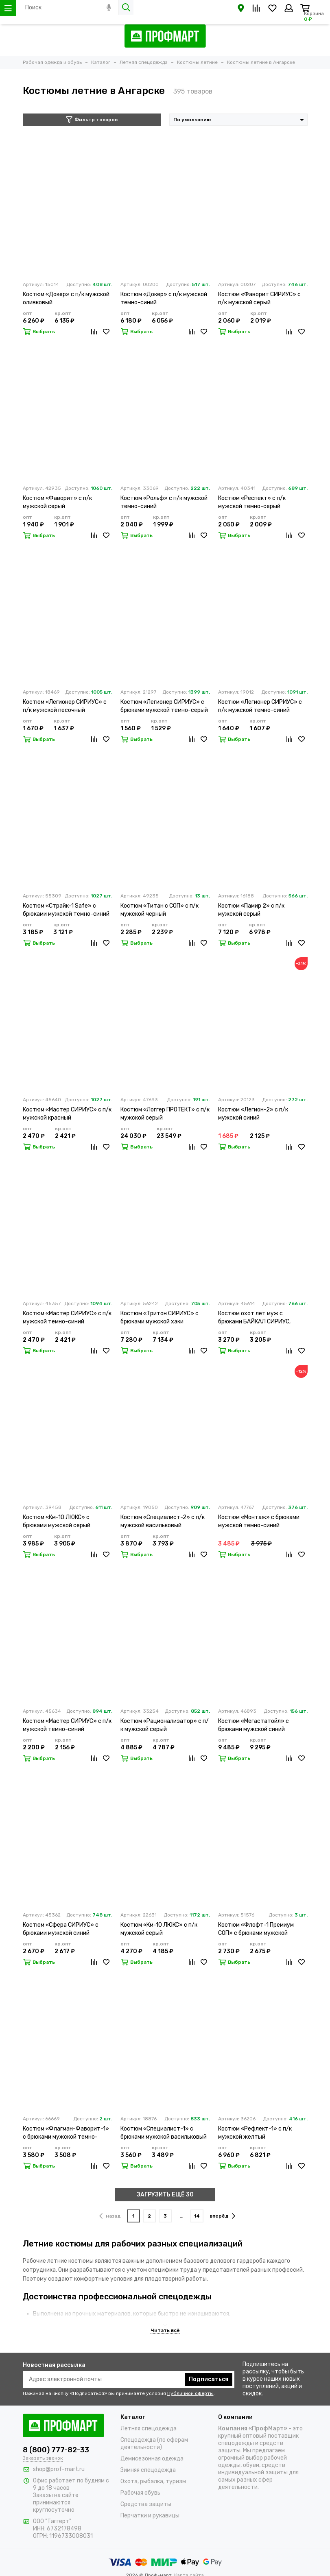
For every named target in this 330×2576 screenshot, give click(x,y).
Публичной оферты (190, 2393)
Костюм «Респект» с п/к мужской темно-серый (252, 502)
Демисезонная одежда (152, 2458)
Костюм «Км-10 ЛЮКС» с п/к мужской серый (158, 1928)
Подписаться (208, 2379)
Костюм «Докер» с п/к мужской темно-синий (163, 298)
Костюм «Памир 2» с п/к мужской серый (251, 909)
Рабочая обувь (140, 2492)
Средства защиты (145, 2504)
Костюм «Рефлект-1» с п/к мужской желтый (255, 2132)
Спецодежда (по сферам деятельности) (154, 2443)
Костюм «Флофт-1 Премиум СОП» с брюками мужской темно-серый (256, 1929)
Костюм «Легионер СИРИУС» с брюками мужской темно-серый (164, 706)
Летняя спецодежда (148, 2428)
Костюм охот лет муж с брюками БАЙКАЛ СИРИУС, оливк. (254, 1318)
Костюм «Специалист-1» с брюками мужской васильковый (163, 2132)
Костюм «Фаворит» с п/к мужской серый (57, 502)
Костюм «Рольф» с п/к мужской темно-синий (164, 502)
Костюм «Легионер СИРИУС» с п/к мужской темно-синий (260, 706)
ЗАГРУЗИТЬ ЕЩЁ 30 (165, 2194)
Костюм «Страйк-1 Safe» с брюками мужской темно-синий (66, 909)
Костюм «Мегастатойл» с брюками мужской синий (253, 1725)
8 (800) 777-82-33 (56, 2449)
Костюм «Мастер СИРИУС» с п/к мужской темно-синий (67, 1317)
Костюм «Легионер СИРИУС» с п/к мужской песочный (65, 706)
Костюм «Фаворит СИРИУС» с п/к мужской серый (259, 298)
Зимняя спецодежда (148, 2470)
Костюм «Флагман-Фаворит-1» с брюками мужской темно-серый (66, 2133)
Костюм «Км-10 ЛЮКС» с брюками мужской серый (56, 1521)
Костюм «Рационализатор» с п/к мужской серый (164, 1725)
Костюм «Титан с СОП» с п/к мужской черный (159, 909)
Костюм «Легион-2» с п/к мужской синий (253, 1113)
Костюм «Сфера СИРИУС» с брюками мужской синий (60, 1928)
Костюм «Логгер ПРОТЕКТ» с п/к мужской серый (165, 1113)
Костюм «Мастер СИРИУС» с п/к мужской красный (67, 1113)
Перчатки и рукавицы (149, 2515)
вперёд (222, 2216)
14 (197, 2216)
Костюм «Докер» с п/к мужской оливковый (66, 298)
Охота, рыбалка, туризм (153, 2481)
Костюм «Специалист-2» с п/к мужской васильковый (162, 1521)
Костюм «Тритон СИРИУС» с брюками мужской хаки (159, 1317)
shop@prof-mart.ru (59, 2469)
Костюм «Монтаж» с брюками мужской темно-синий (258, 1521)
